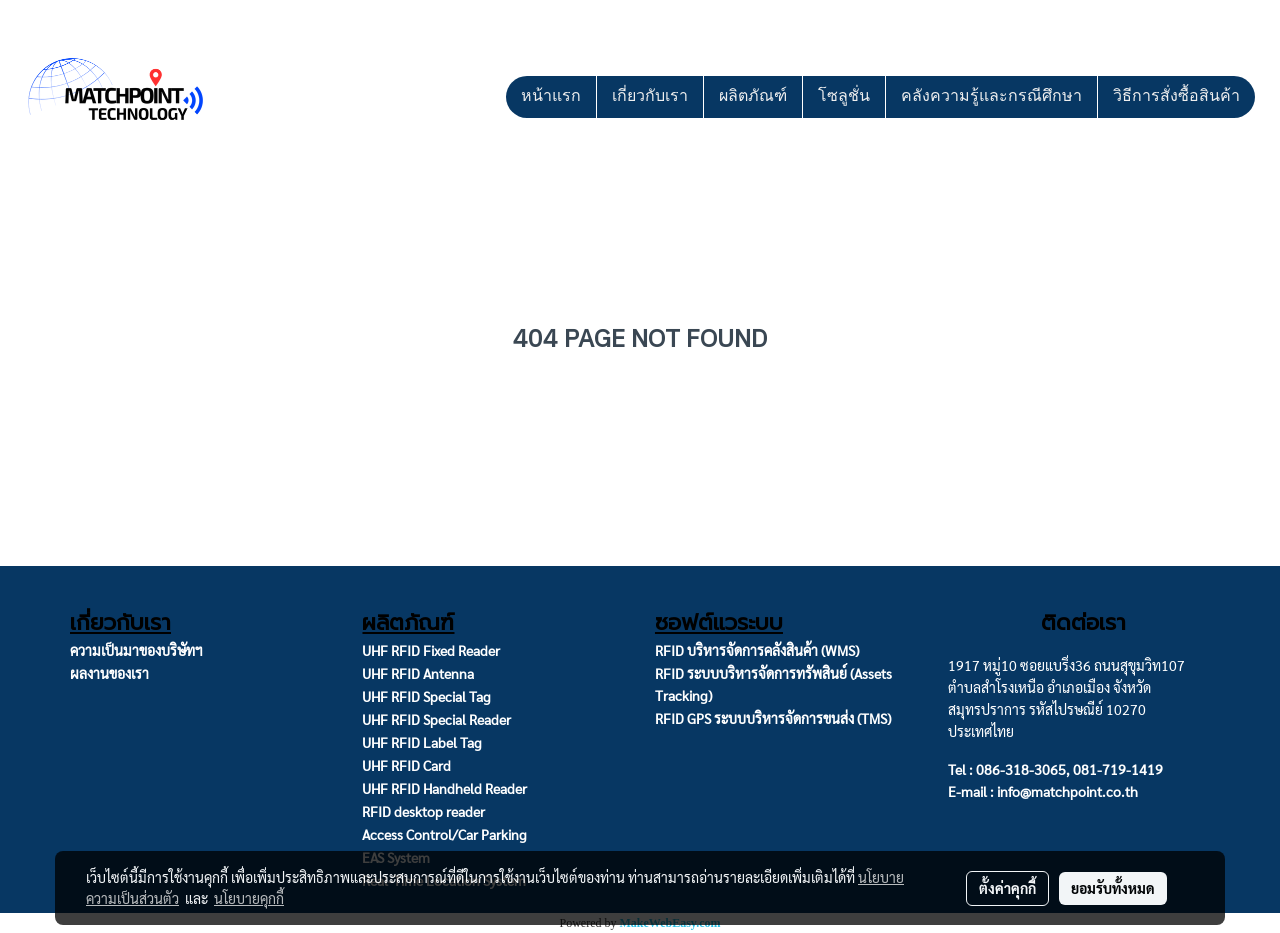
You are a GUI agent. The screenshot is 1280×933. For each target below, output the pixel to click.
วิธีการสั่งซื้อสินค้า (1176, 96)
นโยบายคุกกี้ (249, 898)
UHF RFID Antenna (418, 673)
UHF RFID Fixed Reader (431, 650)
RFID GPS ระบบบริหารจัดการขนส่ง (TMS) (773, 718)
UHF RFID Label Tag (422, 742)
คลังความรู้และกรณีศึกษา (991, 96)
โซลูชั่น (844, 96)
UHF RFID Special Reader (436, 719)
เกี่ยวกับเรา (650, 96)
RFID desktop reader (423, 811)
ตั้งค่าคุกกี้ (1007, 888)
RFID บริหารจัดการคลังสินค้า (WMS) (757, 650)
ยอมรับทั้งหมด (1113, 888)
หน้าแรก (551, 96)
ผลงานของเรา (109, 673)
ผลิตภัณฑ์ (753, 96)
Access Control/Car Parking (444, 834)
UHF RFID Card (406, 765)
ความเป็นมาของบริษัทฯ (136, 650)
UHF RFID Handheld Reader (444, 788)
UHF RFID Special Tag (426, 696)
